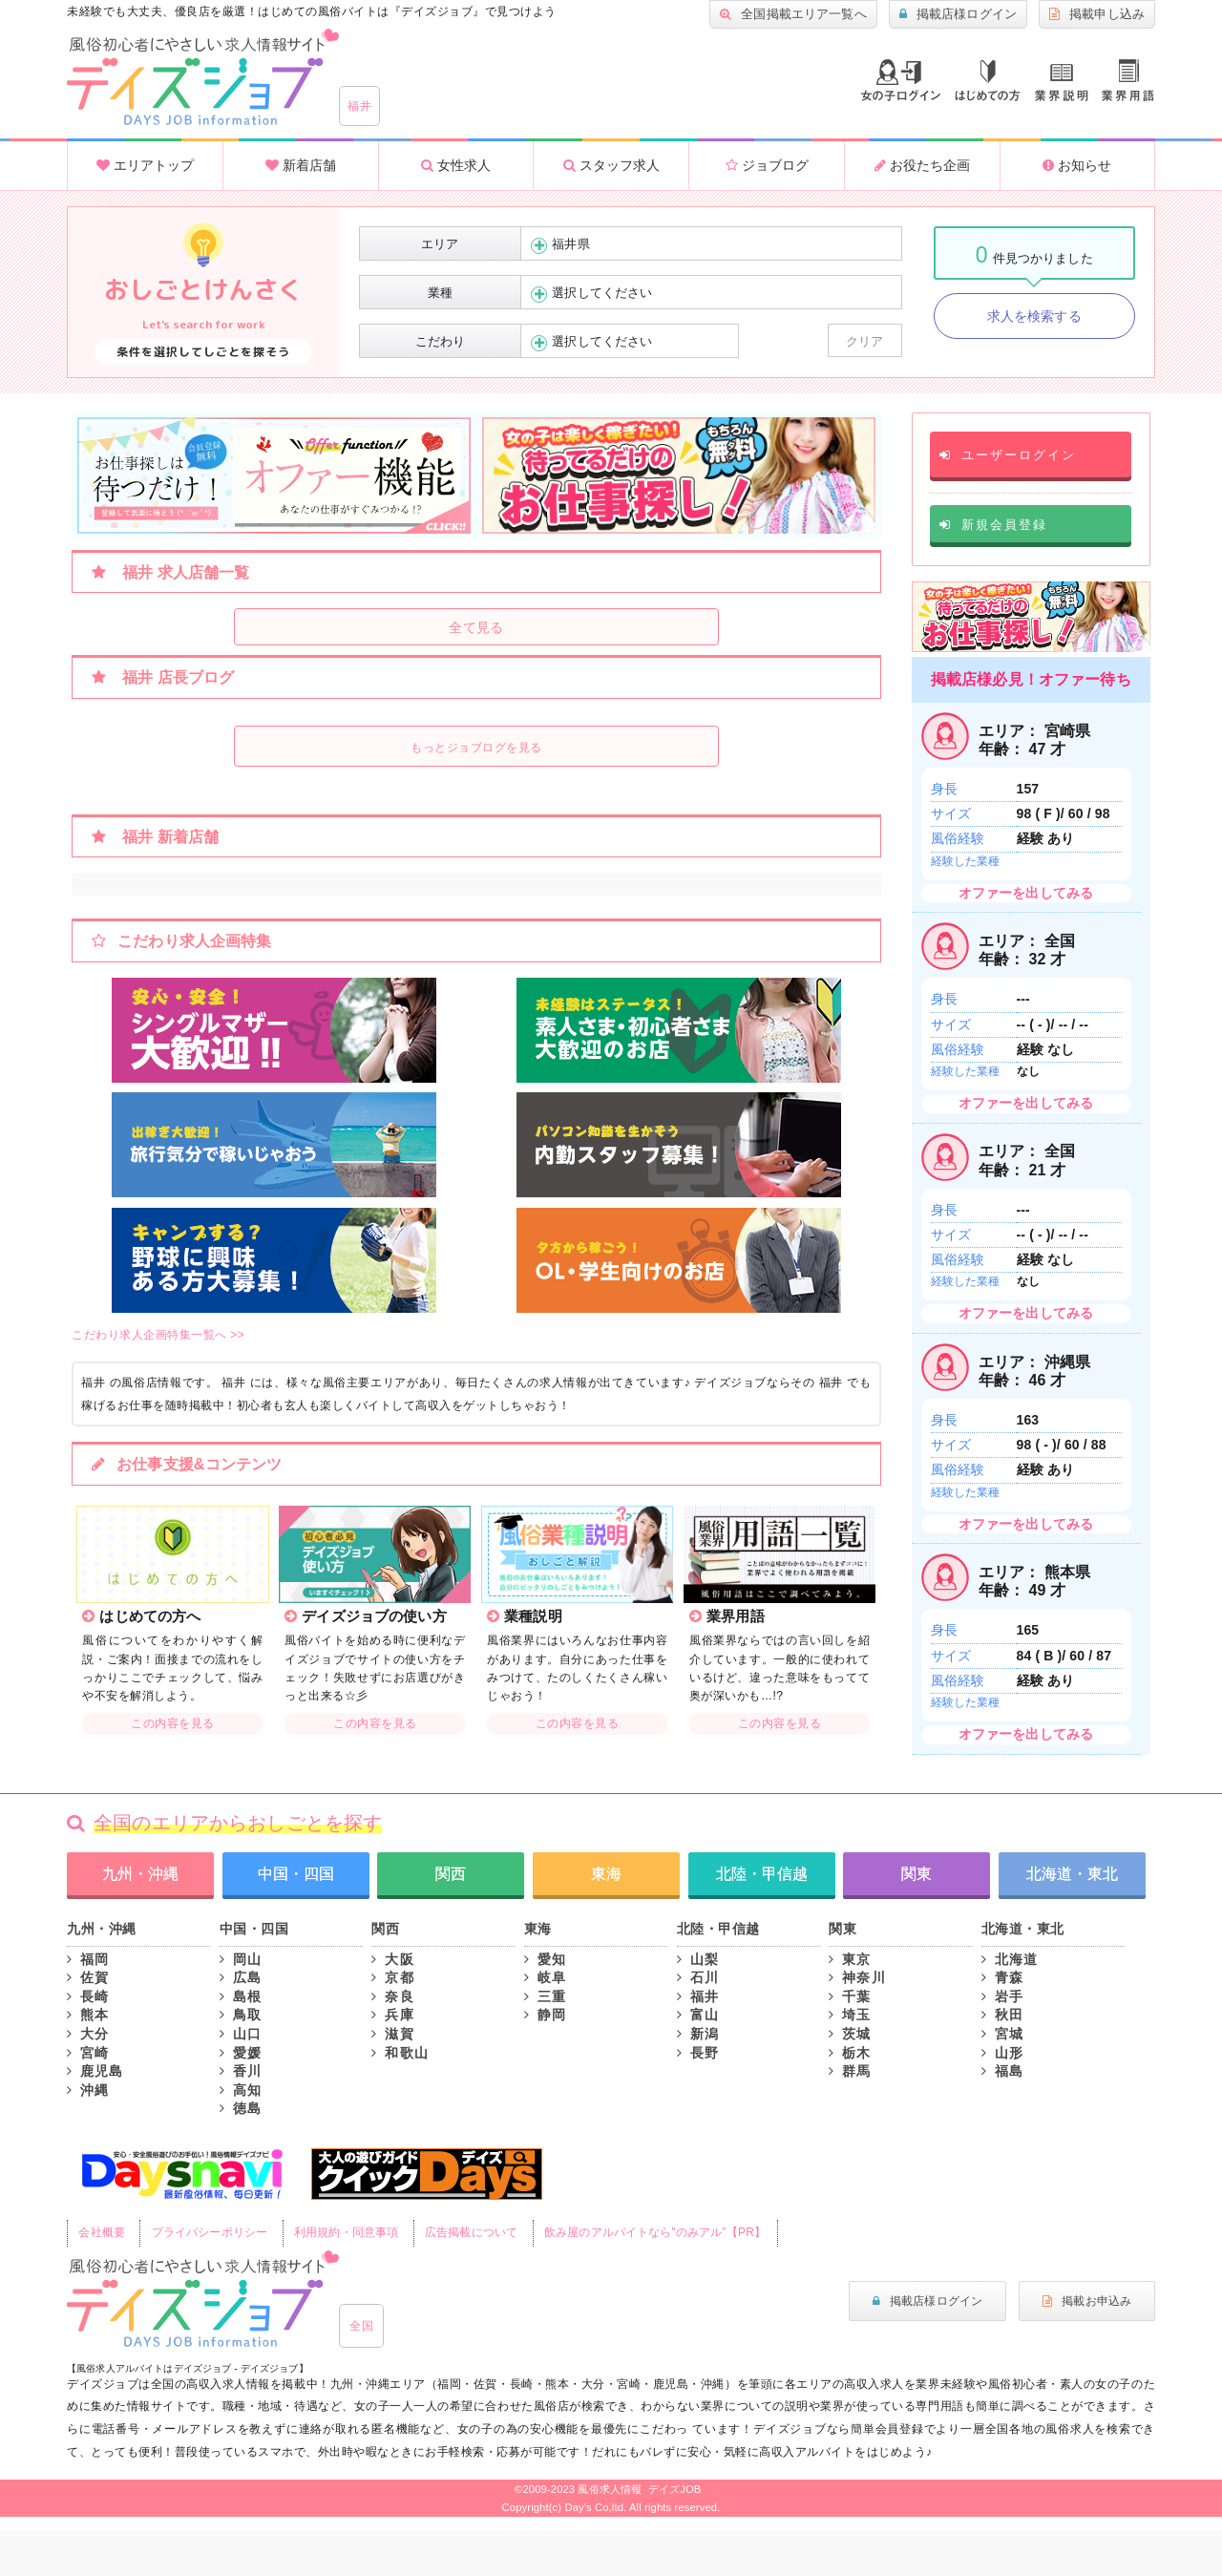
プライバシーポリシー (209, 2232)
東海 (606, 1874)
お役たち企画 (922, 165)
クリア (864, 341)
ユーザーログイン (1007, 455)
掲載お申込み (1087, 2301)
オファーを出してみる (1026, 892)
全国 (361, 2326)
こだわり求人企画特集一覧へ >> (158, 1334)
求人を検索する (1034, 316)
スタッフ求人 (611, 165)
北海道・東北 (1072, 1874)
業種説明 (1061, 82)
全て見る (476, 627)
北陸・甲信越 (762, 1874)
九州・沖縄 (140, 1874)
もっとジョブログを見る (476, 747)
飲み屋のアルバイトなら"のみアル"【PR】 (655, 2232)
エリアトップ (145, 165)
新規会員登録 (993, 524)
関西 (450, 1874)
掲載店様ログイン (958, 14)
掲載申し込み (1097, 14)
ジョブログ (767, 165)
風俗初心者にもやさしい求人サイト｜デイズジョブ (203, 2299)
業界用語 (1128, 80)
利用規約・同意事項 (346, 2232)
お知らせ (1077, 165)
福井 (359, 106)
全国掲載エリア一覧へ (793, 14)
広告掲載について (471, 2232)
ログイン (900, 80)
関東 (916, 1874)
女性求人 (456, 165)
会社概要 (101, 2232)
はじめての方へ (988, 80)
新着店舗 (300, 165)
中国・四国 (296, 1874)
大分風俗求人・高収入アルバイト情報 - (203, 77)
